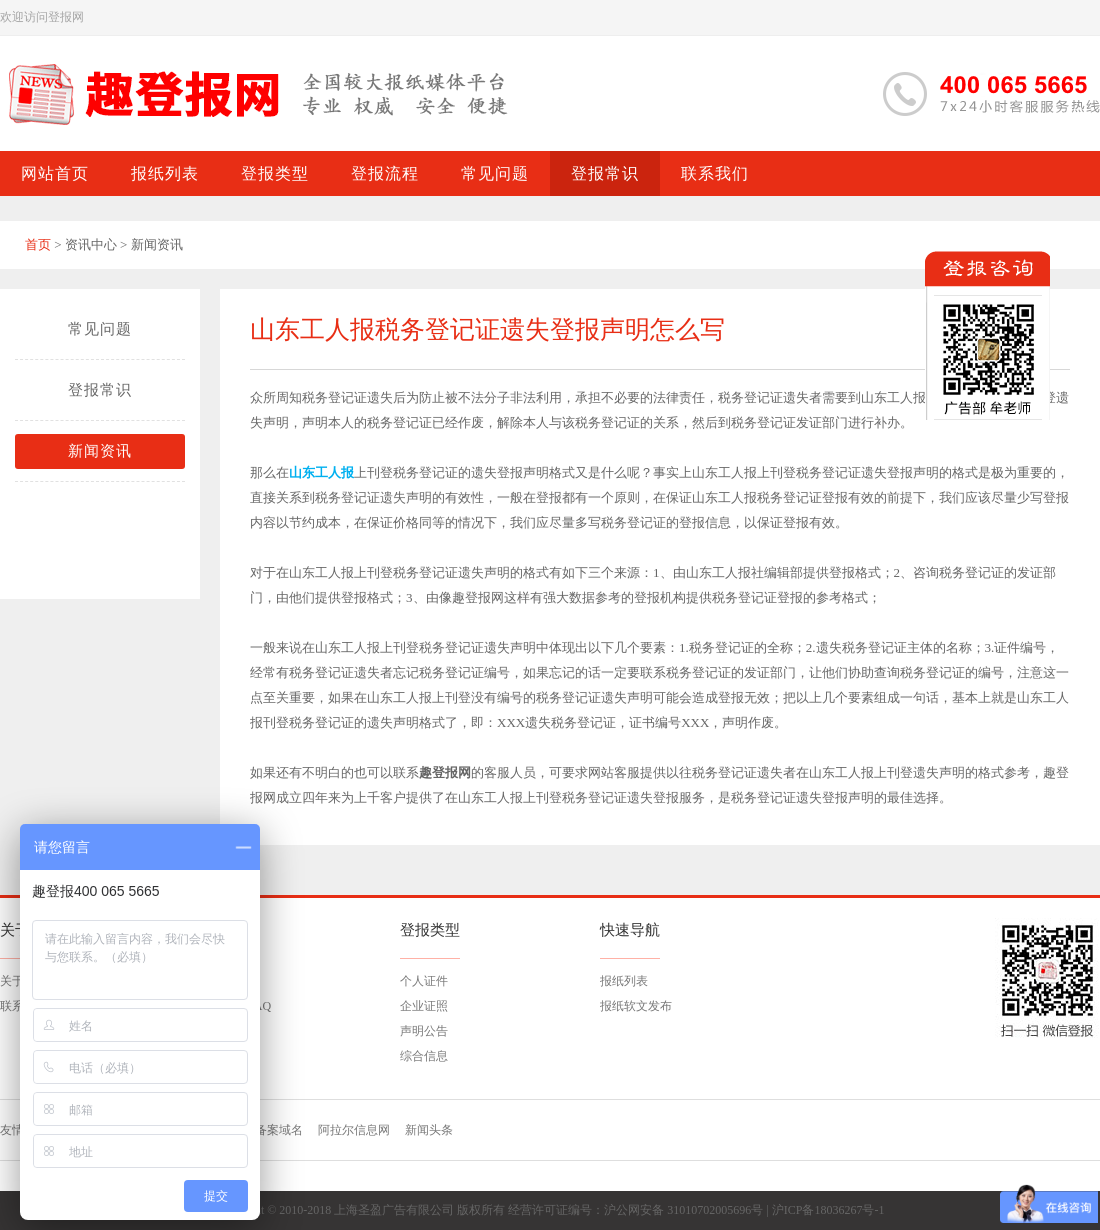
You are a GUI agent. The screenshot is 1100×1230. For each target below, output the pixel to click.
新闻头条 (429, 1130)
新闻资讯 (100, 451)
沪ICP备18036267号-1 (828, 1210)
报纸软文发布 (636, 1006)
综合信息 (424, 1056)
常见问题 (100, 329)
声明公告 (424, 1031)
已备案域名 (273, 1130)
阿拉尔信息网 (354, 1130)
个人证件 (424, 981)
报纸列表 (624, 981)
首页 (38, 244)
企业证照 (424, 1006)
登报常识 (100, 390)
